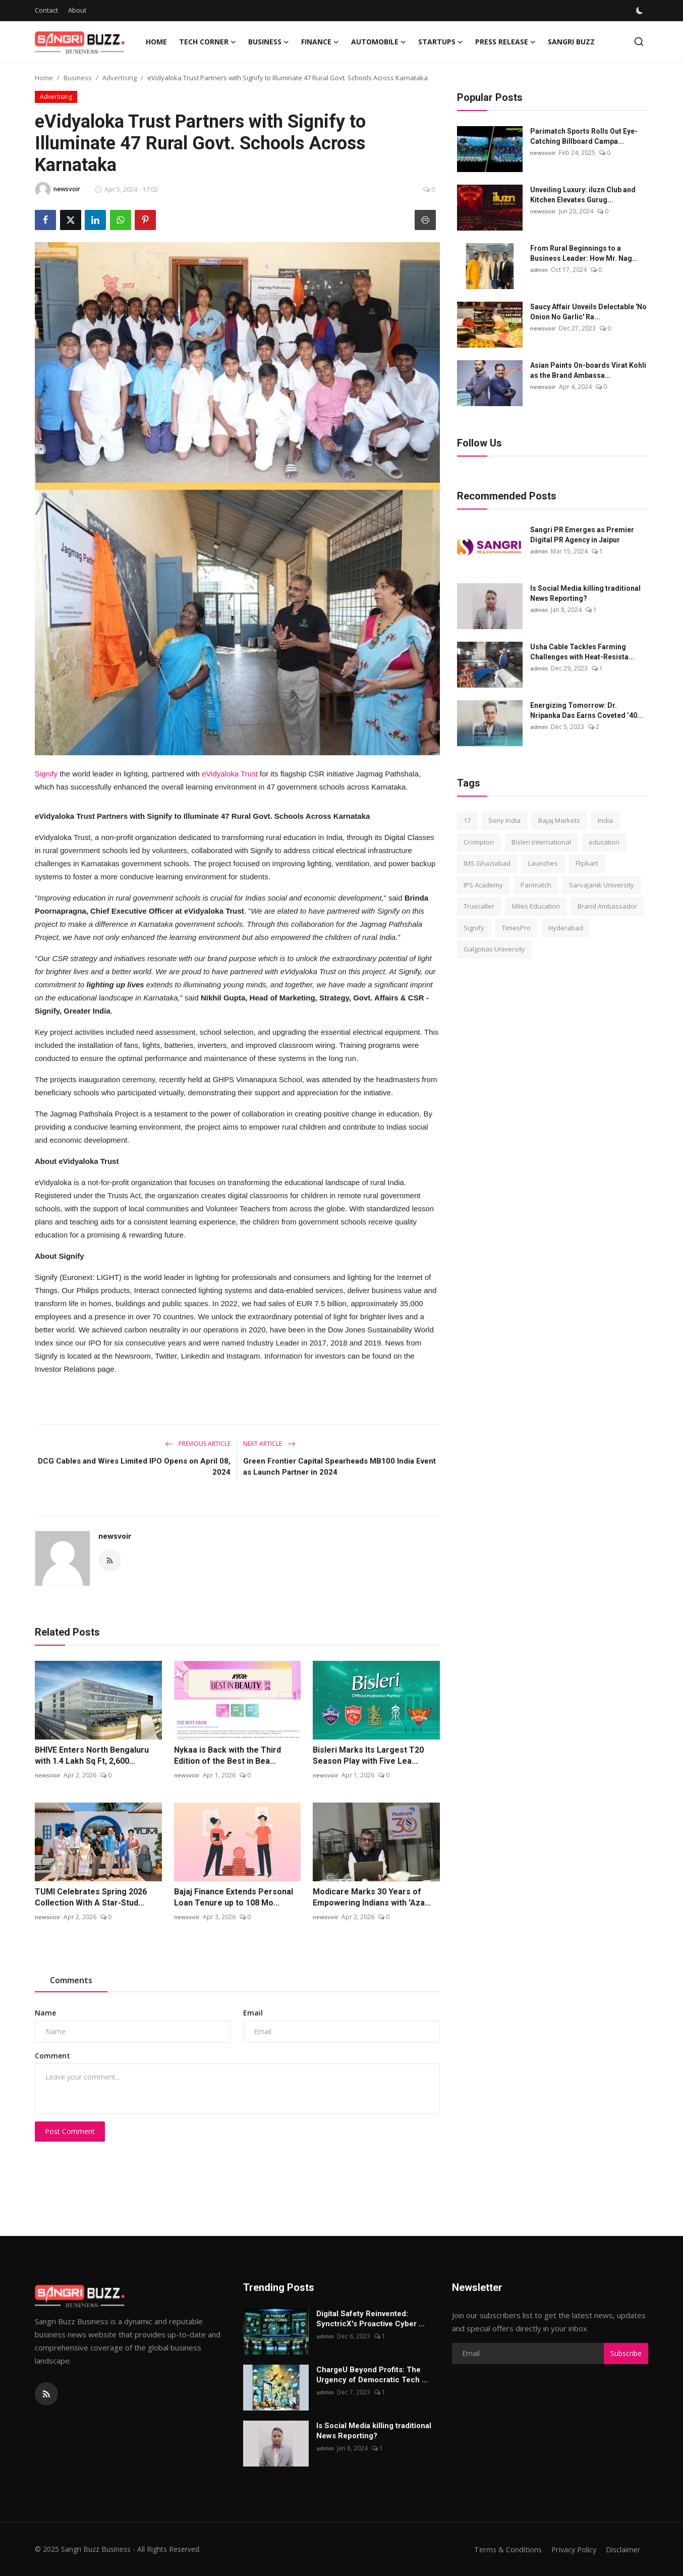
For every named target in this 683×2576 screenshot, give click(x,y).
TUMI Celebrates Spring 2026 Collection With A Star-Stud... (91, 1897)
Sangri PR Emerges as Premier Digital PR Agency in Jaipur (582, 535)
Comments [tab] (71, 1980)
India (605, 820)
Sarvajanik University (601, 884)
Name (45, 2013)
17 (467, 820)
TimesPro (516, 927)
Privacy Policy (571, 2549)
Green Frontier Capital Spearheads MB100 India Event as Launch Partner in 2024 (339, 1467)
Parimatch (536, 884)
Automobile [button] (378, 41)
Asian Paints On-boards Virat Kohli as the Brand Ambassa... (588, 370)
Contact (46, 10)
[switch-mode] (640, 10)
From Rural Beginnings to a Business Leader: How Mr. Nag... (584, 253)
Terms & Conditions (503, 2549)
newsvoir (114, 1536)
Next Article (269, 1443)
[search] (639, 41)
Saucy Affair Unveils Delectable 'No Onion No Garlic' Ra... (588, 312)
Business (78, 77)
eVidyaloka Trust (230, 773)
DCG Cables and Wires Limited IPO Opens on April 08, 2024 (134, 1467)
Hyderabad (565, 927)
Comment (52, 2055)
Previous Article (198, 1443)
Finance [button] (320, 41)
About (77, 10)
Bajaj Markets (559, 820)
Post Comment (70, 2131)
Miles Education (536, 906)
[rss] (46, 2393)
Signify (46, 773)
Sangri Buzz (571, 41)
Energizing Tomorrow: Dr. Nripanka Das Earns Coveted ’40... (586, 710)
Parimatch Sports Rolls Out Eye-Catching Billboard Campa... (584, 136)
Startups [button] (440, 41)
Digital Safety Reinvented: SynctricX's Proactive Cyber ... (370, 2318)
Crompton (479, 842)
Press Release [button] (505, 41)
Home (156, 41)
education (604, 842)
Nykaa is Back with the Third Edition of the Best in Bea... (227, 1755)
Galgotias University (494, 949)
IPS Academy (483, 884)
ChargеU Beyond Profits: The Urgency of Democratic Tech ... (372, 2374)
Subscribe (626, 2353)
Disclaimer (623, 2549)
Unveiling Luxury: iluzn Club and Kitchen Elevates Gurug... (583, 195)
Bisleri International (541, 842)
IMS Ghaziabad (487, 863)
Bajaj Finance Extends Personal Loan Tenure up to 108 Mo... (233, 1897)
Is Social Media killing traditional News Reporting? (585, 593)
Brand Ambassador (607, 906)
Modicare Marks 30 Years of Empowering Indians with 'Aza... (372, 1897)
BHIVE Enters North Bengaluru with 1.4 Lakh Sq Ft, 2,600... (92, 1755)
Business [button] (268, 41)
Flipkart (587, 863)
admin (539, 269)
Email (253, 2013)
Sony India (504, 820)
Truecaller (479, 906)
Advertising (119, 77)
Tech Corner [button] (207, 41)
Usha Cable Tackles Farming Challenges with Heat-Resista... (582, 652)
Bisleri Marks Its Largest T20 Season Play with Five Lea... (368, 1755)
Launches (543, 863)
